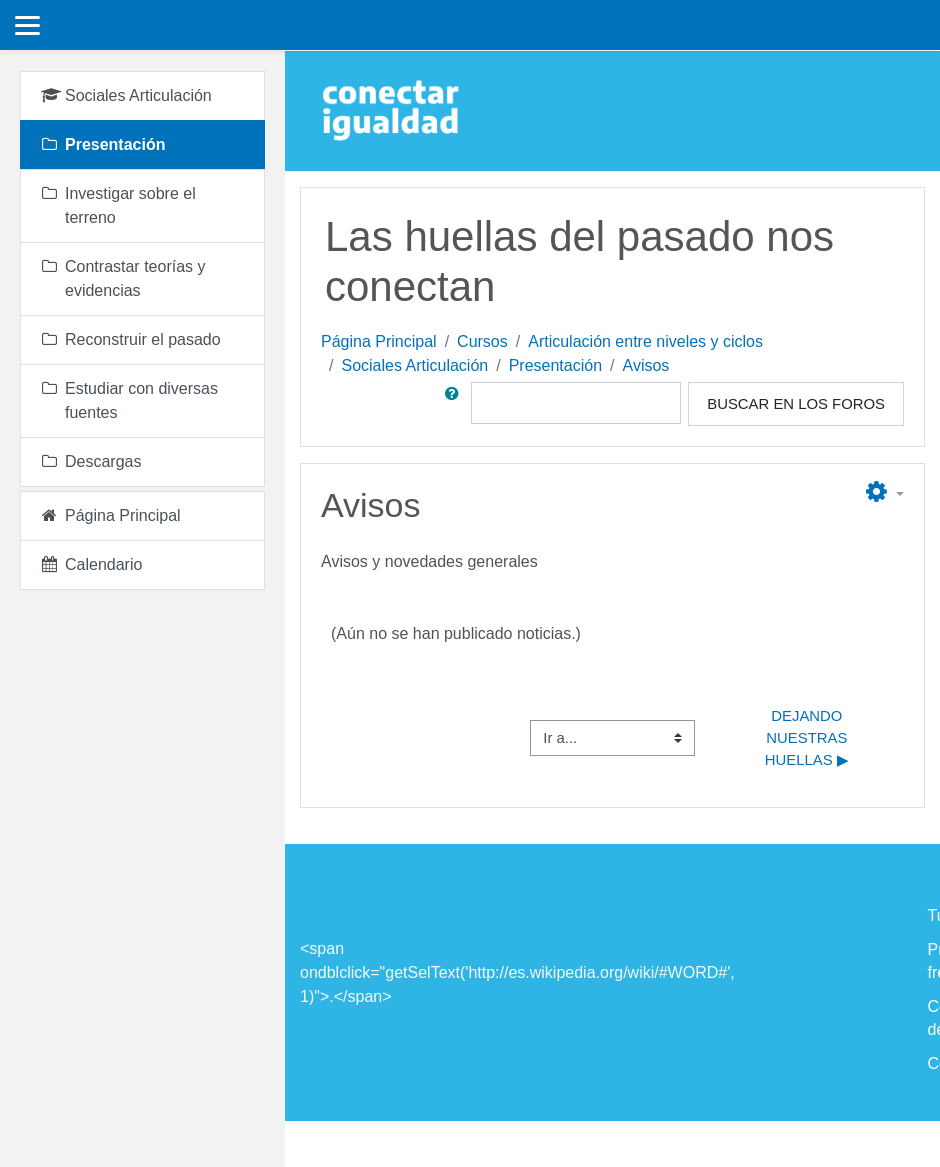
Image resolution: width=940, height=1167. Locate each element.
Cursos (482, 341)
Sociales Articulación (414, 365)
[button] (456, 404)
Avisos (646, 365)
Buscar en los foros (796, 404)
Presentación (555, 365)
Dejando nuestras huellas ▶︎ (808, 738)
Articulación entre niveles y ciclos (645, 341)
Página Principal (379, 341)
